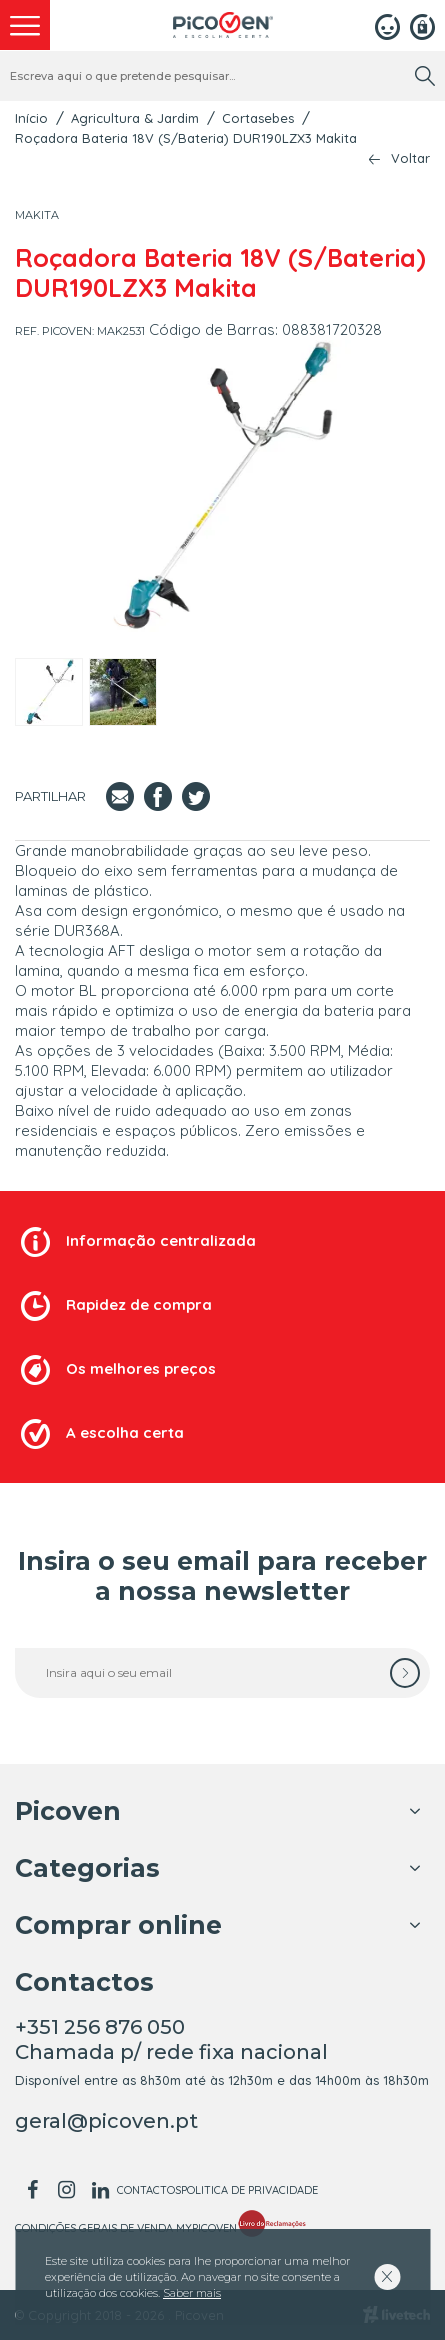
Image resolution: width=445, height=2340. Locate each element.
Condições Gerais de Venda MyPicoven (126, 2228)
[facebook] (32, 2190)
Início (31, 118)
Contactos (149, 2190)
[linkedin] (100, 2190)
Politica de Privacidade (249, 2190)
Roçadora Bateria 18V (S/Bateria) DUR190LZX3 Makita (186, 138)
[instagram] (66, 2190)
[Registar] (422, 25)
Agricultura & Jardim (135, 118)
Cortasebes (258, 118)
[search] (425, 76)
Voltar (410, 158)
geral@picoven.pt (106, 2121)
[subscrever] (405, 1673)
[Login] (387, 25)
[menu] (25, 25)
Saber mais (192, 2293)
